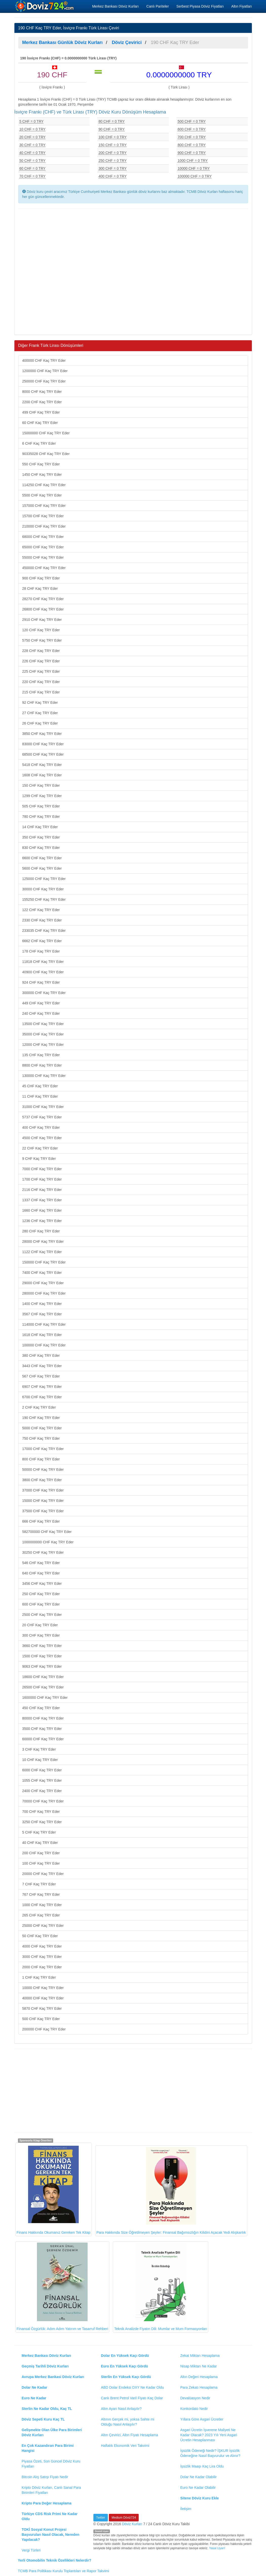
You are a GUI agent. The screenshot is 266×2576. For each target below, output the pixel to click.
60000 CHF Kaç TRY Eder (43, 1739)
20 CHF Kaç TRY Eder (40, 1625)
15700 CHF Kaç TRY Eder (43, 516)
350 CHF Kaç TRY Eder (41, 837)
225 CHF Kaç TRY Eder (41, 671)
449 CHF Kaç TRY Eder (41, 1003)
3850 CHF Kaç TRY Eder (42, 734)
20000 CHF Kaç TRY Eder (43, 1874)
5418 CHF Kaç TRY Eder (42, 765)
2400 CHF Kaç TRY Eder (42, 1791)
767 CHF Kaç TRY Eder (41, 1894)
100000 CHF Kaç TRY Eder (44, 1345)
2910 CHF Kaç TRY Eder (42, 620)
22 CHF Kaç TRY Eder (40, 1148)
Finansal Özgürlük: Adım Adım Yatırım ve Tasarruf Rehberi (62, 2287)
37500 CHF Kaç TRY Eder (43, 1511)
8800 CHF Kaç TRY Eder (42, 1065)
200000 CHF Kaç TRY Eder (44, 2029)
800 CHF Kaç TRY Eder (41, 1459)
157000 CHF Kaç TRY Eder (44, 506)
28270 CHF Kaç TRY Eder (43, 599)
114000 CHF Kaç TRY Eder (44, 1324)
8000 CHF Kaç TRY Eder (42, 392)
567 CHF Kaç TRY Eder (41, 1376)
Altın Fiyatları (241, 6)
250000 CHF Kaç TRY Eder (44, 381)
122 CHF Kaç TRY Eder (41, 910)
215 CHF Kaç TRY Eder (41, 692)
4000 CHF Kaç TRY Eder (42, 1946)
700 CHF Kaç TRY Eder (41, 1812)
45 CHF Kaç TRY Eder (40, 1086)
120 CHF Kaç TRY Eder (41, 630)
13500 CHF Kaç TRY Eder (43, 1024)
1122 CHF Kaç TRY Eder (42, 1252)
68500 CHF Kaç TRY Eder (43, 754)
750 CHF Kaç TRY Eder (41, 1438)
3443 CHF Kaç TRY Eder (42, 1366)
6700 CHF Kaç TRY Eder (42, 1397)
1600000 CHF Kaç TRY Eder (45, 1698)
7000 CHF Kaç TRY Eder (42, 1169)
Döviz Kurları (132, 2524)
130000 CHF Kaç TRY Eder (44, 1076)
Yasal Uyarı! (217, 2548)
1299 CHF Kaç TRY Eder (42, 796)
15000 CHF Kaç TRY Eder (43, 1501)
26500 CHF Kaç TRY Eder (43, 1687)
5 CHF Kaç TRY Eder (39, 1832)
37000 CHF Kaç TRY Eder (43, 1490)
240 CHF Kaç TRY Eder (41, 1013)
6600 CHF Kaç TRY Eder (42, 858)
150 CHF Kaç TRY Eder (41, 785)
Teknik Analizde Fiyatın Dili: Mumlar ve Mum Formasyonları (160, 2287)
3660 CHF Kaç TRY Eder (42, 1646)
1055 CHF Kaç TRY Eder (42, 1780)
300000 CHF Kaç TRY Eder (44, 993)
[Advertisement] (133, 271)
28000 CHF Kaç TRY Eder (43, 1241)
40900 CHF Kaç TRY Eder (43, 972)
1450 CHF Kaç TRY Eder (42, 474)
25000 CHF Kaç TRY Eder (43, 1926)
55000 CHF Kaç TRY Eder (43, 557)
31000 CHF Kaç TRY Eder (43, 1107)
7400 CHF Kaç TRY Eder (42, 1273)
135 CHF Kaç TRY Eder (41, 1055)
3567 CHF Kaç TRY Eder (42, 1314)
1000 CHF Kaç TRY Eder (42, 1905)
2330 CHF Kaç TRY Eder (42, 920)
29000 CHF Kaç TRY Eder (43, 1283)
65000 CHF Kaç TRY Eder (43, 547)
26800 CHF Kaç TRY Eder (43, 609)
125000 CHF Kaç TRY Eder (44, 879)
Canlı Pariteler (157, 6)
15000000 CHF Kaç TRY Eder (46, 433)
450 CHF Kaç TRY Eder (41, 1708)
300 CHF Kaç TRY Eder (41, 1635)
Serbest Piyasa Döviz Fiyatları (200, 6)
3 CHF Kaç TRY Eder (39, 1749)
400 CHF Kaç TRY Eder (41, 1127)
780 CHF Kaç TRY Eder (41, 817)
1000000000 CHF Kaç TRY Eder (48, 1542)
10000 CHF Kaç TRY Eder (43, 1988)
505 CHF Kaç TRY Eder (41, 806)
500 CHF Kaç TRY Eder (41, 2019)
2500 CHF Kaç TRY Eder (42, 1615)
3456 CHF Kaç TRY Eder (42, 1583)
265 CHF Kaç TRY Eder (41, 1915)
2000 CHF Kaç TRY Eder (42, 1967)
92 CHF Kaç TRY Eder (40, 703)
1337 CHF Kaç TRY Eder (42, 1200)
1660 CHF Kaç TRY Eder (42, 1210)
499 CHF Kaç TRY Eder (41, 412)
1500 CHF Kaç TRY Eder (42, 1656)
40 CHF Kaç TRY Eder (40, 1843)
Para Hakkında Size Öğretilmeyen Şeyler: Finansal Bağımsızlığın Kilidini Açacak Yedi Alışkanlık (171, 2191)
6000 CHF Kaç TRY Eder (42, 1770)
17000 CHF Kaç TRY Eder (43, 1449)
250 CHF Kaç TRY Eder (41, 1594)
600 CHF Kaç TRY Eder (41, 1604)
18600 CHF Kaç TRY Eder (43, 1677)
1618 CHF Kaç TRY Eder (42, 1335)
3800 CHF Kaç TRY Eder (42, 1480)
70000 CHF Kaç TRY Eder (43, 1801)
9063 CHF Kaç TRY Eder (42, 1666)
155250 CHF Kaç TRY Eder (44, 899)
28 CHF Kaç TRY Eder (40, 588)
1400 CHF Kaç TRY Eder (42, 1304)
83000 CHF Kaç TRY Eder (43, 744)
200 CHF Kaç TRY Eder (41, 1853)
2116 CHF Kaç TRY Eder (42, 1190)
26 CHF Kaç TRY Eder (40, 723)
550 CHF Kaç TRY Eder (41, 464)
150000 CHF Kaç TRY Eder (44, 1262)
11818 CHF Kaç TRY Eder (43, 962)
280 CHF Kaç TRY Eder (41, 1231)
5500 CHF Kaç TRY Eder (42, 495)
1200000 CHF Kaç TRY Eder (45, 371)
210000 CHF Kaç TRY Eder (44, 526)
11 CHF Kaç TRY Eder (40, 1096)
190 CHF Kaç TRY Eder (41, 1418)
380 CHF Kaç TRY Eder (41, 1355)
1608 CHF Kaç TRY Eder (42, 775)
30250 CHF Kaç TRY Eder (43, 1552)
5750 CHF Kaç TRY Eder (42, 640)
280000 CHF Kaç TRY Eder (44, 1293)
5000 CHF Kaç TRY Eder (42, 1428)
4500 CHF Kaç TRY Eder (42, 1138)
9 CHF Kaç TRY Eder (39, 1159)
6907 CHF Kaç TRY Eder (42, 1387)
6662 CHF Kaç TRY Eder (42, 941)
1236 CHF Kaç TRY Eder (42, 1221)
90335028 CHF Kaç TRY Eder (46, 454)
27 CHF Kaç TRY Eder (40, 713)
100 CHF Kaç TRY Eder (41, 1863)
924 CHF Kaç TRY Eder (41, 982)
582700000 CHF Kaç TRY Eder (47, 1532)
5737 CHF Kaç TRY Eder (42, 1117)
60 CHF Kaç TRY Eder (40, 423)
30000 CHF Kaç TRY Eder (43, 889)
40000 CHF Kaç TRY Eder (43, 1998)
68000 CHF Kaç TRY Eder (43, 537)
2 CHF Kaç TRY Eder (39, 1407)
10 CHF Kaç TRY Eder (40, 1760)
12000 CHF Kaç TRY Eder (43, 1045)
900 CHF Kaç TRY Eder (41, 578)
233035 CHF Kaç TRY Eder (44, 931)
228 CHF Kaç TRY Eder (41, 651)
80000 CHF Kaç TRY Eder (43, 1718)
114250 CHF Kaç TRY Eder (44, 485)
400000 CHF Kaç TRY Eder (44, 360)
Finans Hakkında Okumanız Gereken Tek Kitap (54, 2189)
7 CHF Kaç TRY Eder (39, 1884)
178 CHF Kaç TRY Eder (41, 951)
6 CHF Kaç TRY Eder (39, 443)
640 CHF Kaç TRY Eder (41, 1573)
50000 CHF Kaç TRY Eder (43, 1469)
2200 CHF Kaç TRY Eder (42, 402)
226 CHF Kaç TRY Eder (41, 661)
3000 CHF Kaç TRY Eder (42, 1957)
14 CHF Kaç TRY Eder (40, 827)
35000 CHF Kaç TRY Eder (43, 1034)
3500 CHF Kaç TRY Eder (42, 1729)
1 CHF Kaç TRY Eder (39, 1977)
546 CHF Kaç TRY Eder (41, 1563)
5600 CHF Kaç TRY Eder (42, 868)
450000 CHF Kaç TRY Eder (44, 568)
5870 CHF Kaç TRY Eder (42, 2008)
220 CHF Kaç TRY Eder (41, 682)
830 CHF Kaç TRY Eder (41, 848)
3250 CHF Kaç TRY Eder (42, 1822)
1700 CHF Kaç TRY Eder (42, 1179)
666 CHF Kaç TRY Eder (41, 1521)
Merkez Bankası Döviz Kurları (115, 6)
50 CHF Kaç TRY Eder (40, 1936)
